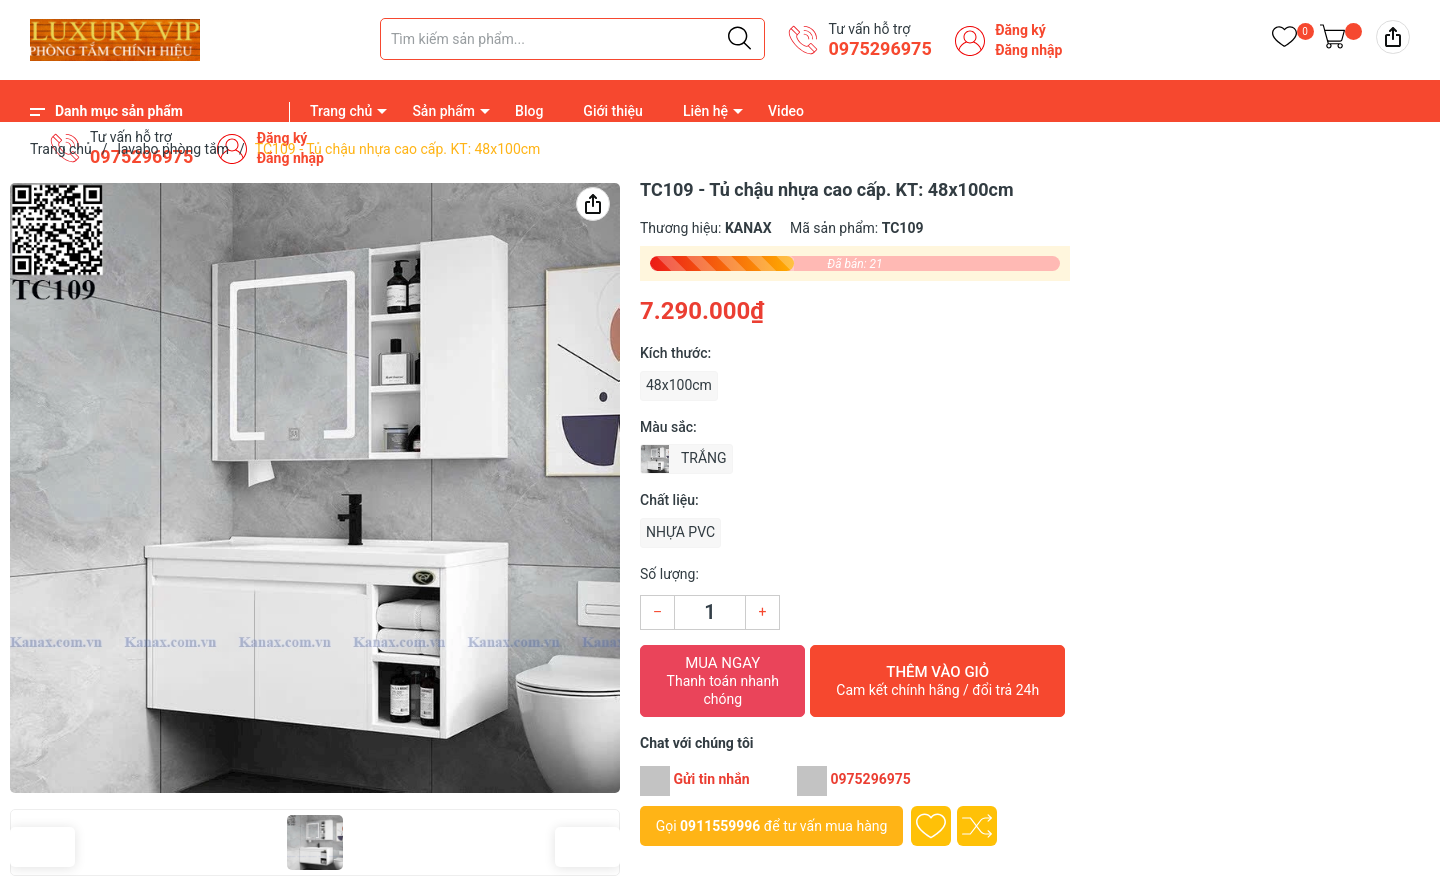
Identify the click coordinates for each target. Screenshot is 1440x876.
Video (786, 111)
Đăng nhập (1028, 50)
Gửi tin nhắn (711, 779)
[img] (1393, 37)
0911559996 (720, 826)
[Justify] (739, 39)
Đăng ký (1020, 30)
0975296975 (879, 48)
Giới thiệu (613, 111)
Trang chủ (341, 111)
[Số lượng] (710, 612)
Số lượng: (669, 574)
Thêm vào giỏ (937, 681)
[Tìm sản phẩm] (572, 39)
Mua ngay (722, 681)
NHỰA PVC (680, 532)
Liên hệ (705, 111)
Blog (529, 111)
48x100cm (679, 385)
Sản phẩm (443, 111)
